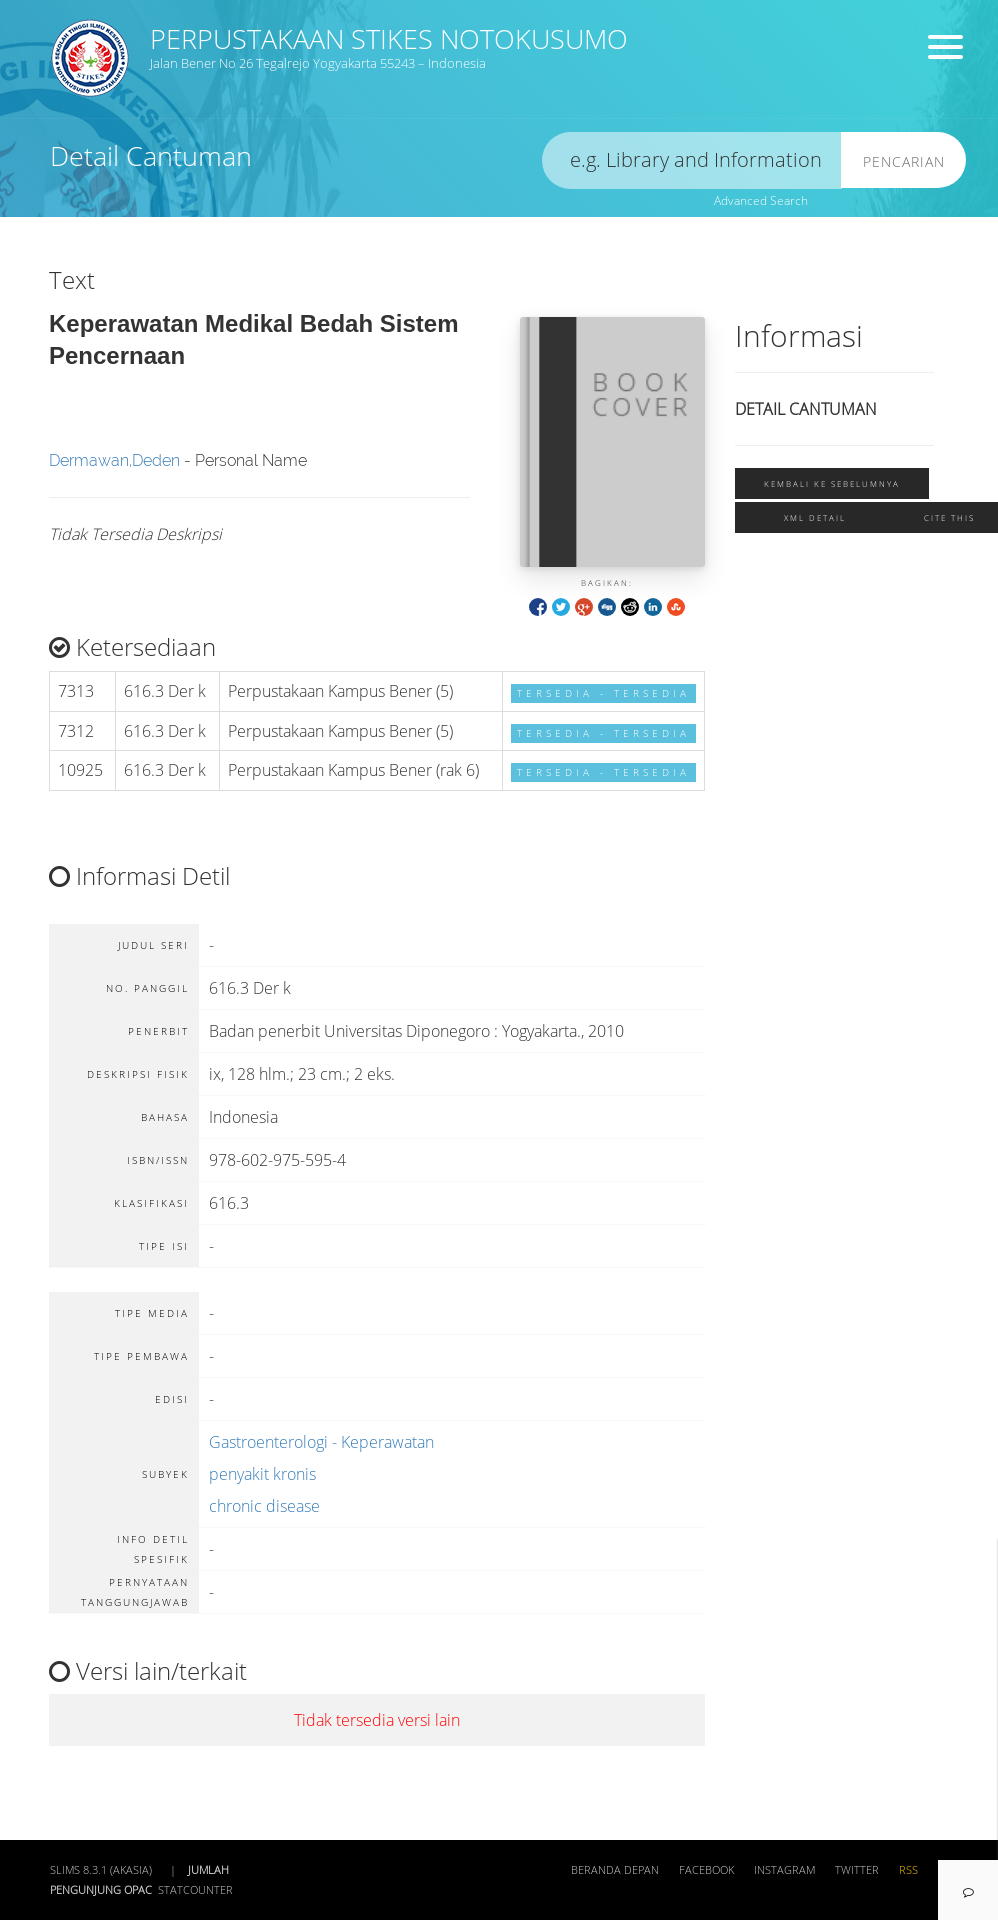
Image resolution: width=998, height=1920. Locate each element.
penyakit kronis (262, 1474)
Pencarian (904, 161)
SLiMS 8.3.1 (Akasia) (101, 1870)
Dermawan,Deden (114, 460)
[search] (692, 160)
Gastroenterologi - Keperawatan (321, 1442)
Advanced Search (761, 200)
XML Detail (815, 517)
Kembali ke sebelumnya (832, 483)
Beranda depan (615, 1870)
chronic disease (264, 1506)
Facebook (706, 1870)
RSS (908, 1870)
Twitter (857, 1870)
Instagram (784, 1870)
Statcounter (195, 1890)
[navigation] (968, 1890)
